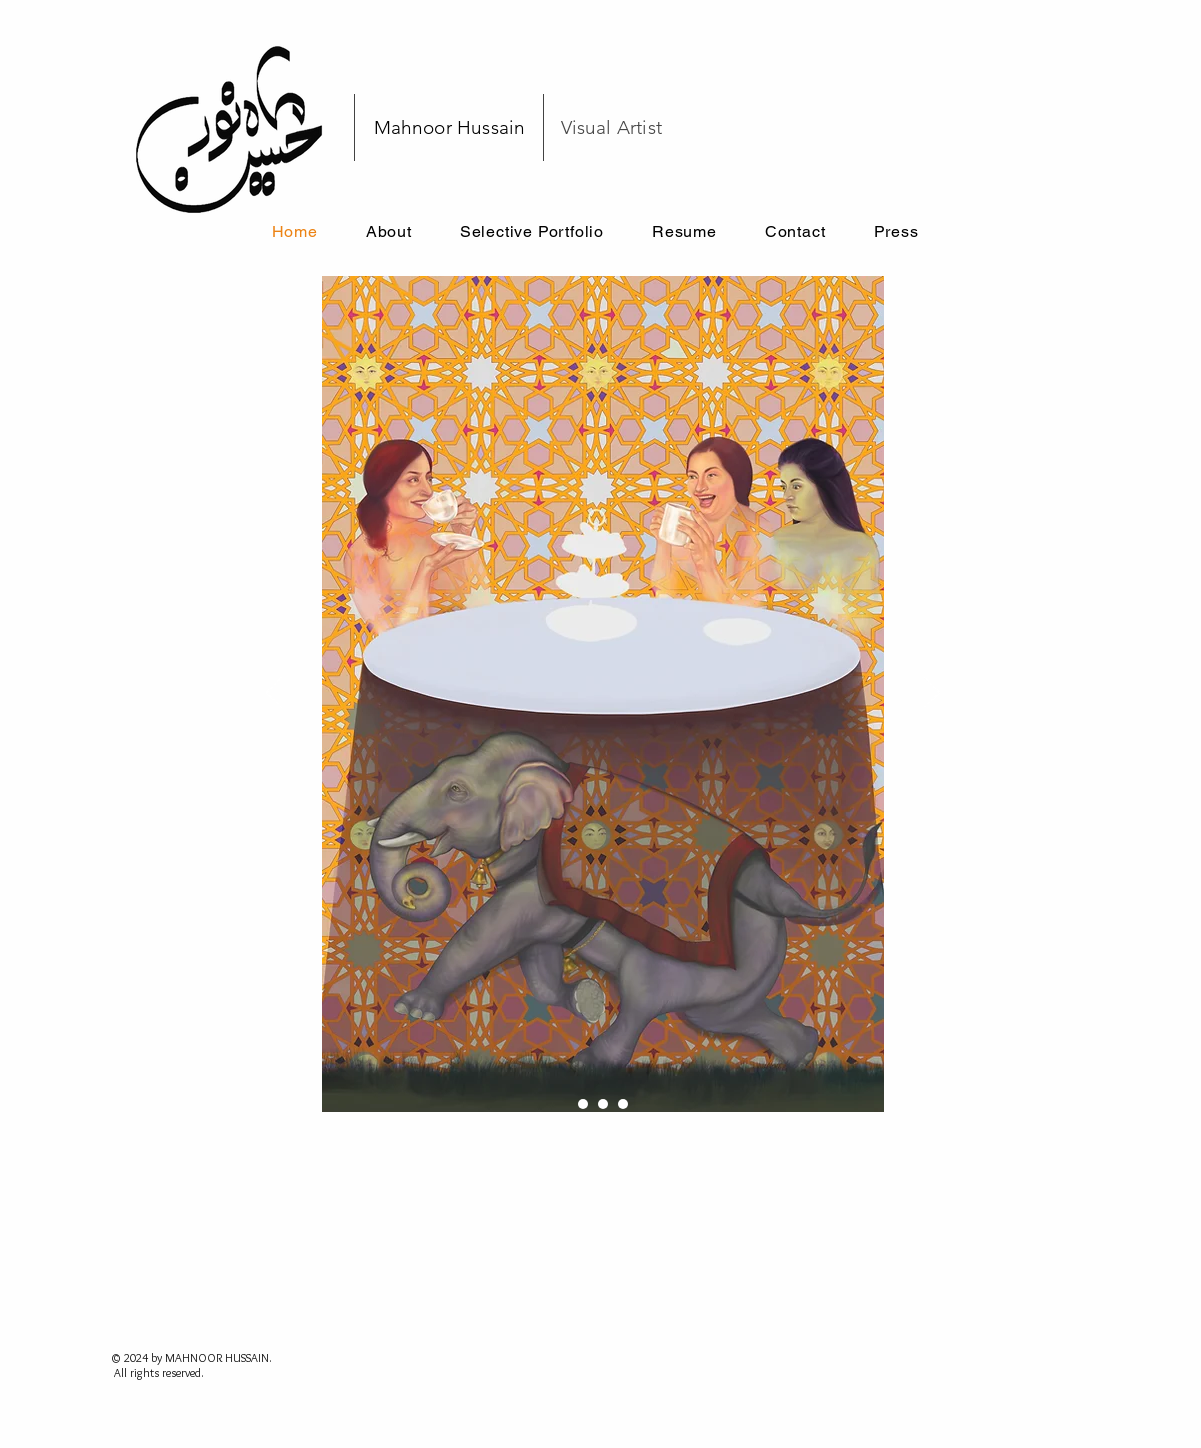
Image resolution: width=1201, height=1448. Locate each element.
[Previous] (274, 694)
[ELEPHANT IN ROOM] (583, 1104)
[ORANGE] (603, 1104)
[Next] (932, 694)
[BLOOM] (623, 1104)
